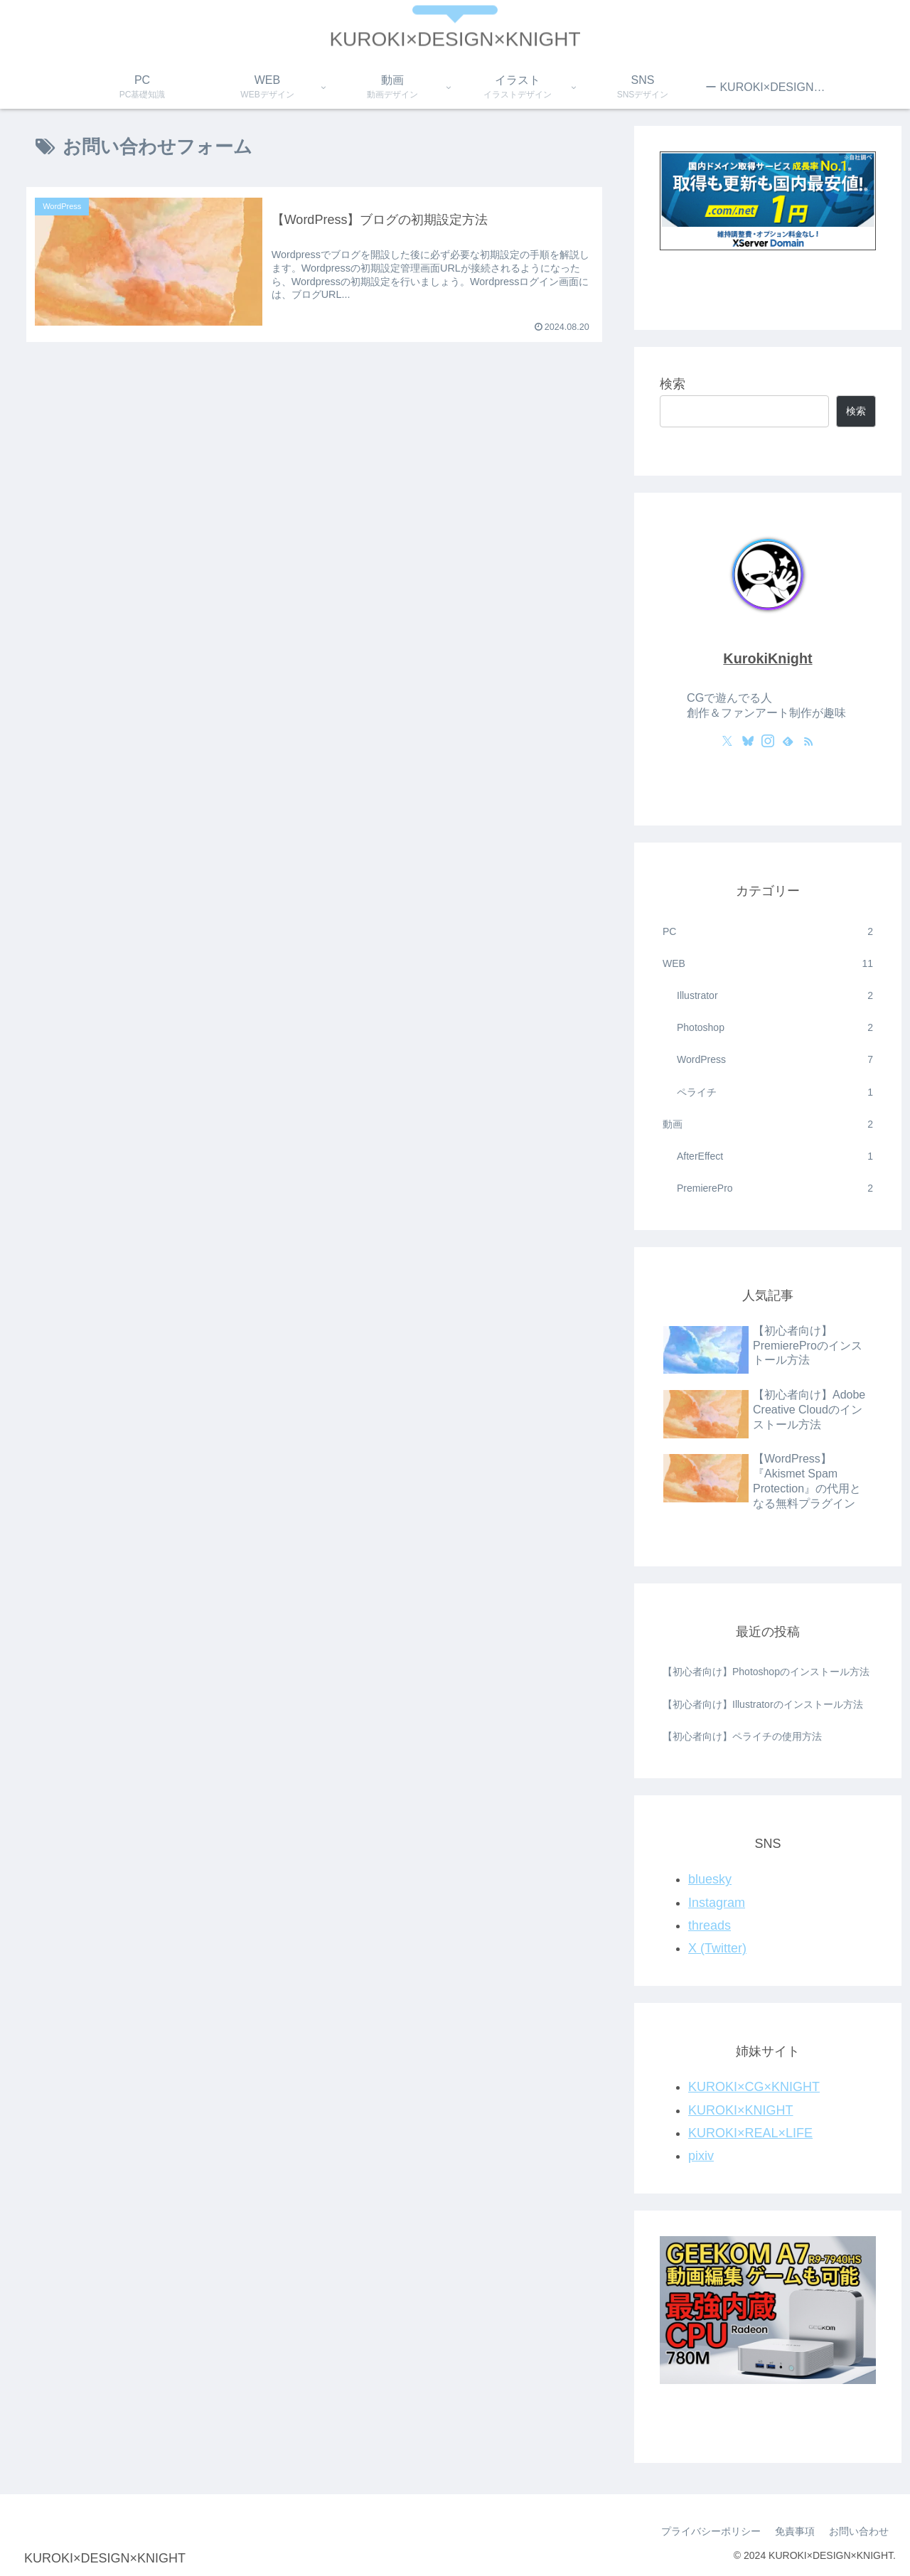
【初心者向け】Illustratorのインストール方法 (763, 1704)
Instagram (716, 1903)
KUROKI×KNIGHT (740, 2110)
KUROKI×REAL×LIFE (750, 2133)
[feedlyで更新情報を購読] (787, 741)
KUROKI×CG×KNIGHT (754, 2087)
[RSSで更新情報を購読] (808, 741)
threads (709, 1925)
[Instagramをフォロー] (768, 741)
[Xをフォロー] (727, 741)
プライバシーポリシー (711, 2531)
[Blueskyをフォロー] (748, 741)
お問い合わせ (859, 2531)
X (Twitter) (717, 1948)
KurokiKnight (767, 658)
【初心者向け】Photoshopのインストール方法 (766, 1671)
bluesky (710, 1879)
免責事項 (795, 2531)
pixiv (701, 2156)
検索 (672, 384)
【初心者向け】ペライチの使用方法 (742, 1736)
